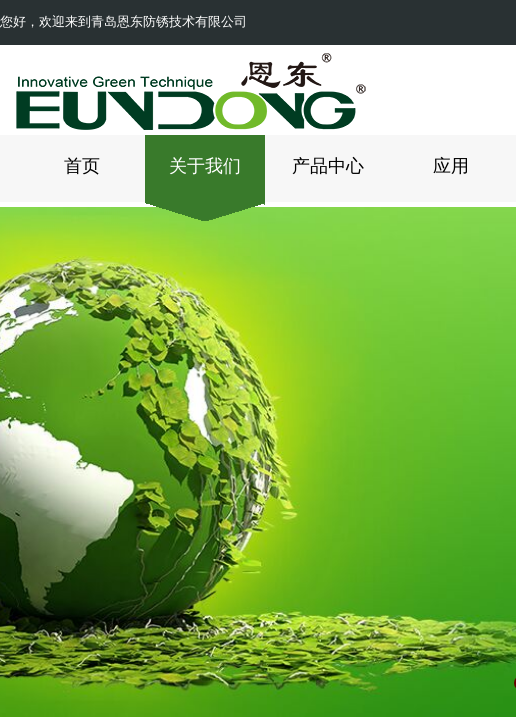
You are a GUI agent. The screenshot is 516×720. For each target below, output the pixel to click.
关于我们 (205, 166)
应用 (451, 166)
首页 (82, 166)
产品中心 (328, 166)
